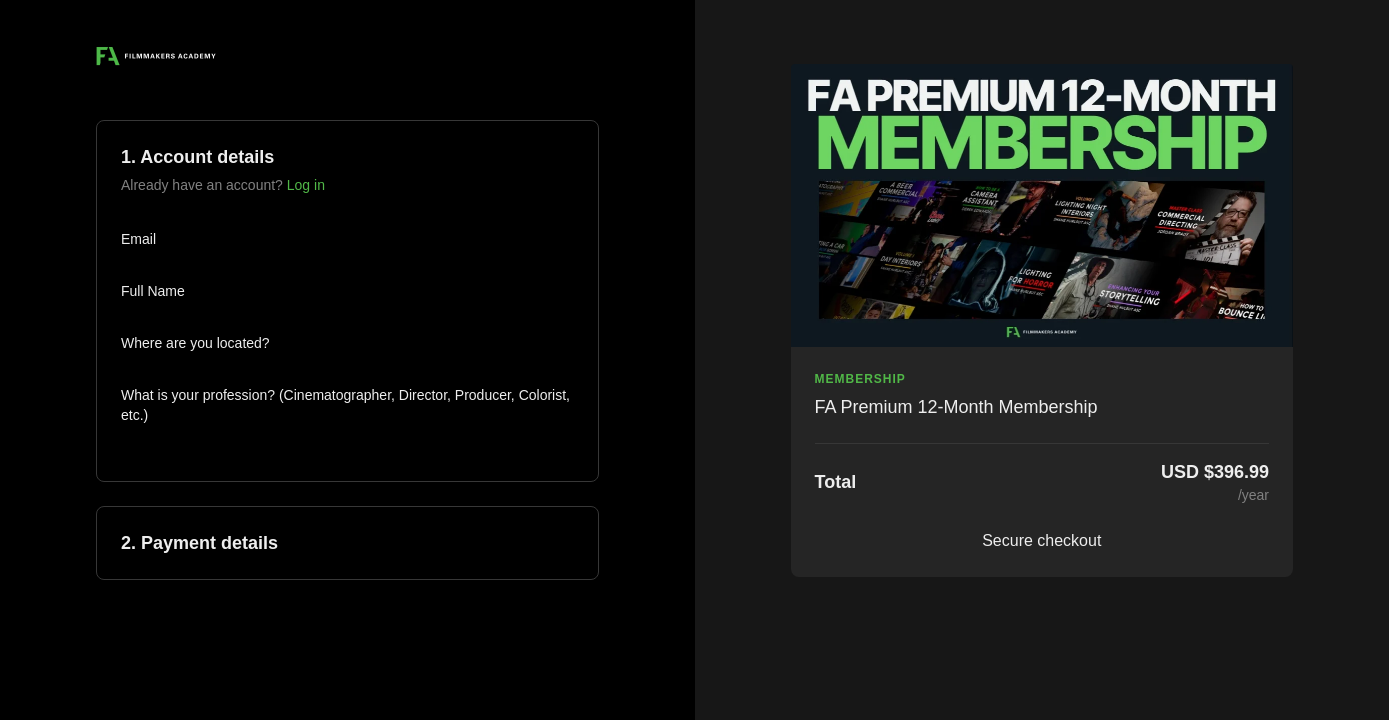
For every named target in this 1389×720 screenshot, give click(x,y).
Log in (306, 185)
